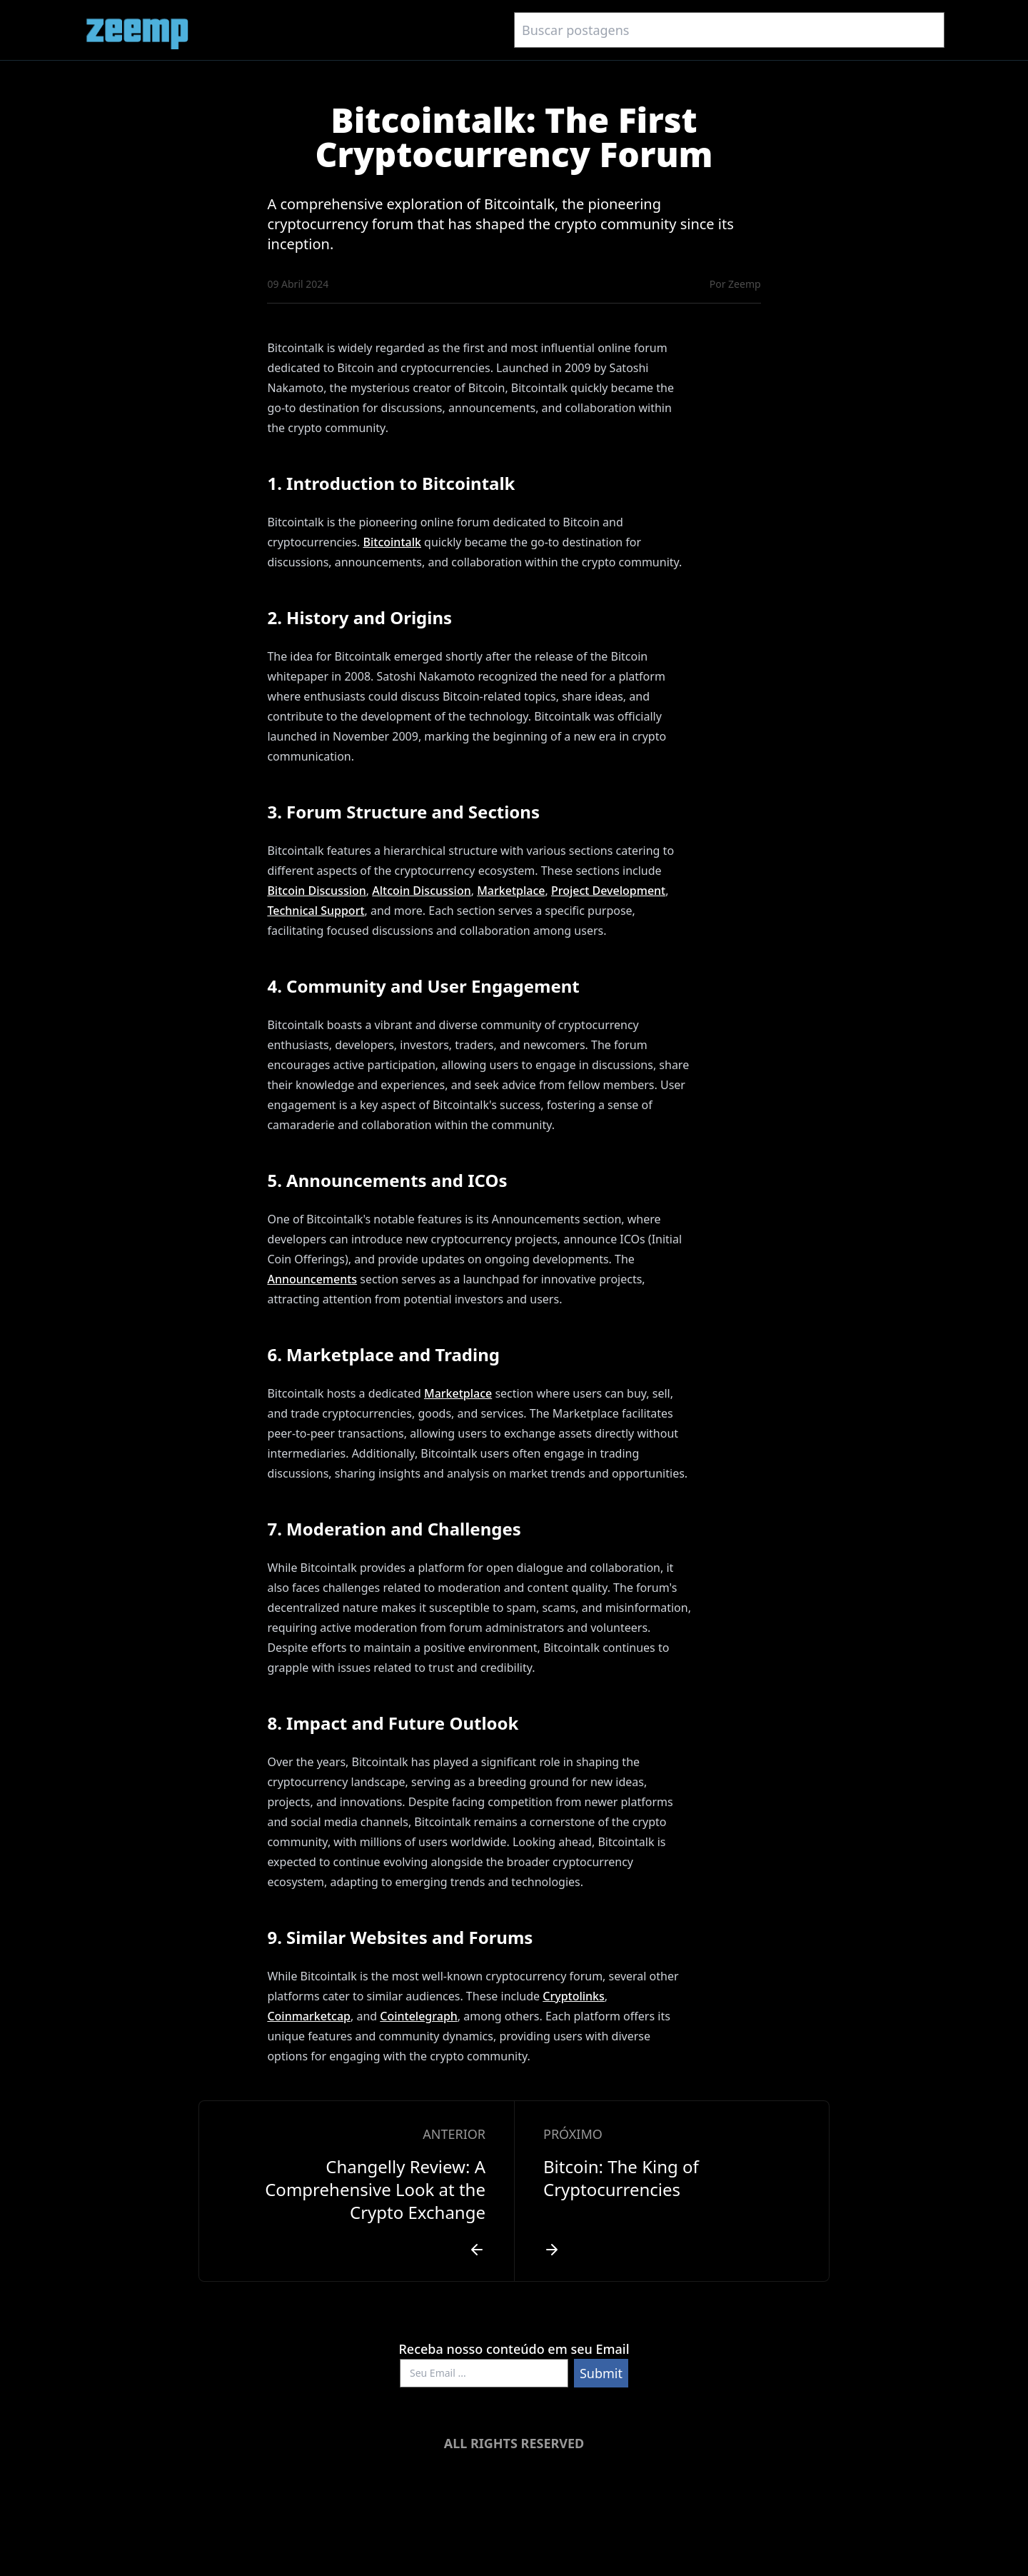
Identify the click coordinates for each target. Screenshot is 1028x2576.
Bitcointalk (391, 542)
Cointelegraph (419, 2016)
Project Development (608, 890)
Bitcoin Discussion (316, 890)
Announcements (312, 1279)
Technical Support (315, 910)
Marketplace (511, 890)
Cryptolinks (574, 1996)
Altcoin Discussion (421, 890)
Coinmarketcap (309, 2016)
